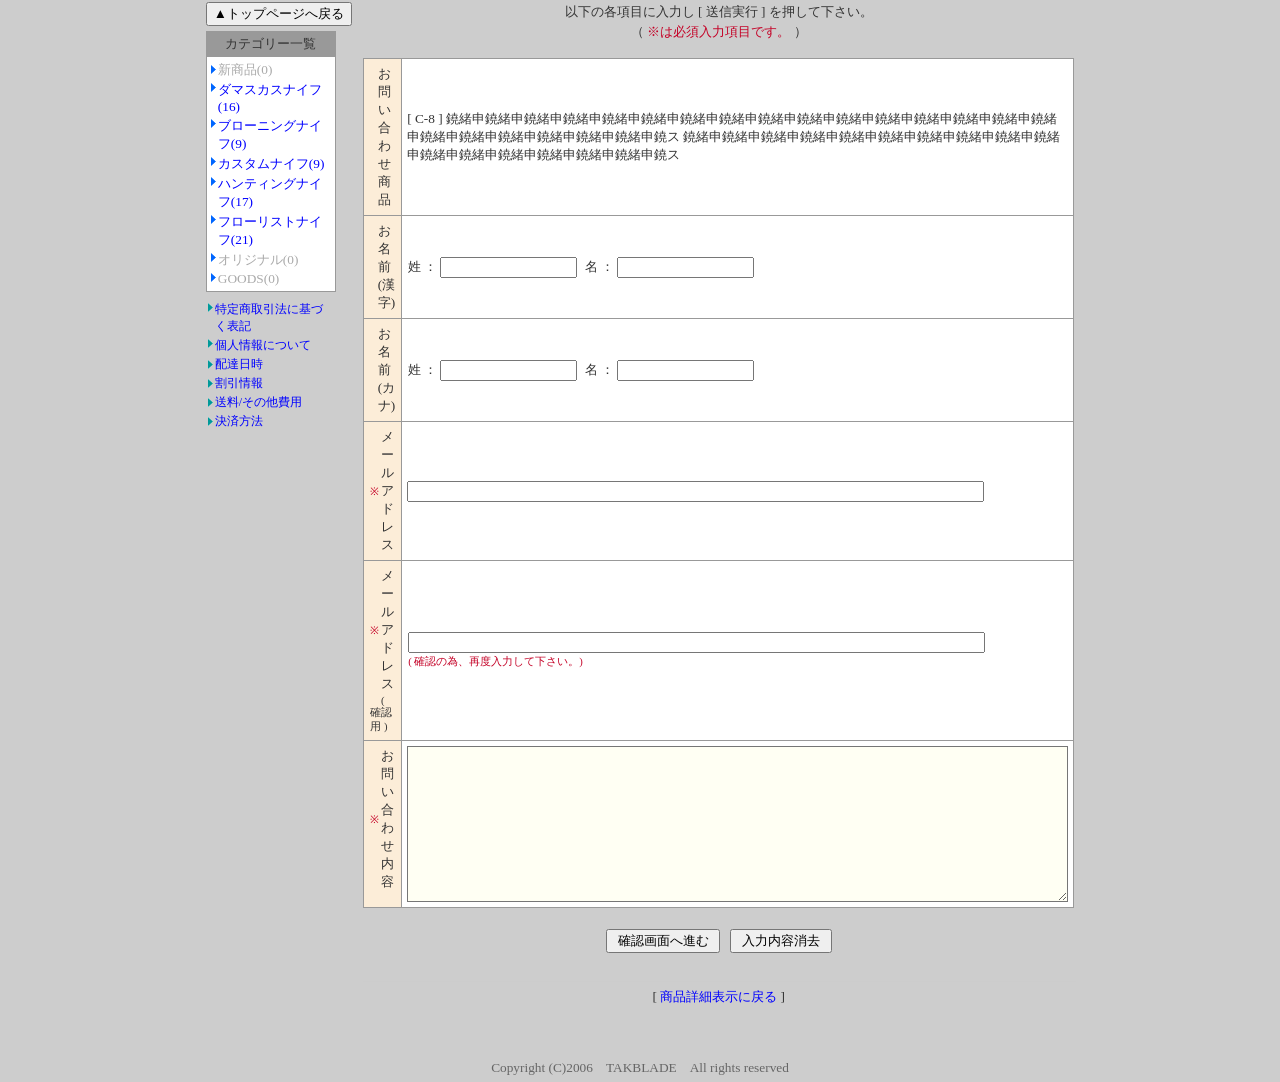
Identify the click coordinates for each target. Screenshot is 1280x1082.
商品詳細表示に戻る (718, 1026)
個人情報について (223, 345)
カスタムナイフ (231, 163)
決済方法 (199, 421)
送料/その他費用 (218, 402)
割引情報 (199, 383)
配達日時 (199, 364)
